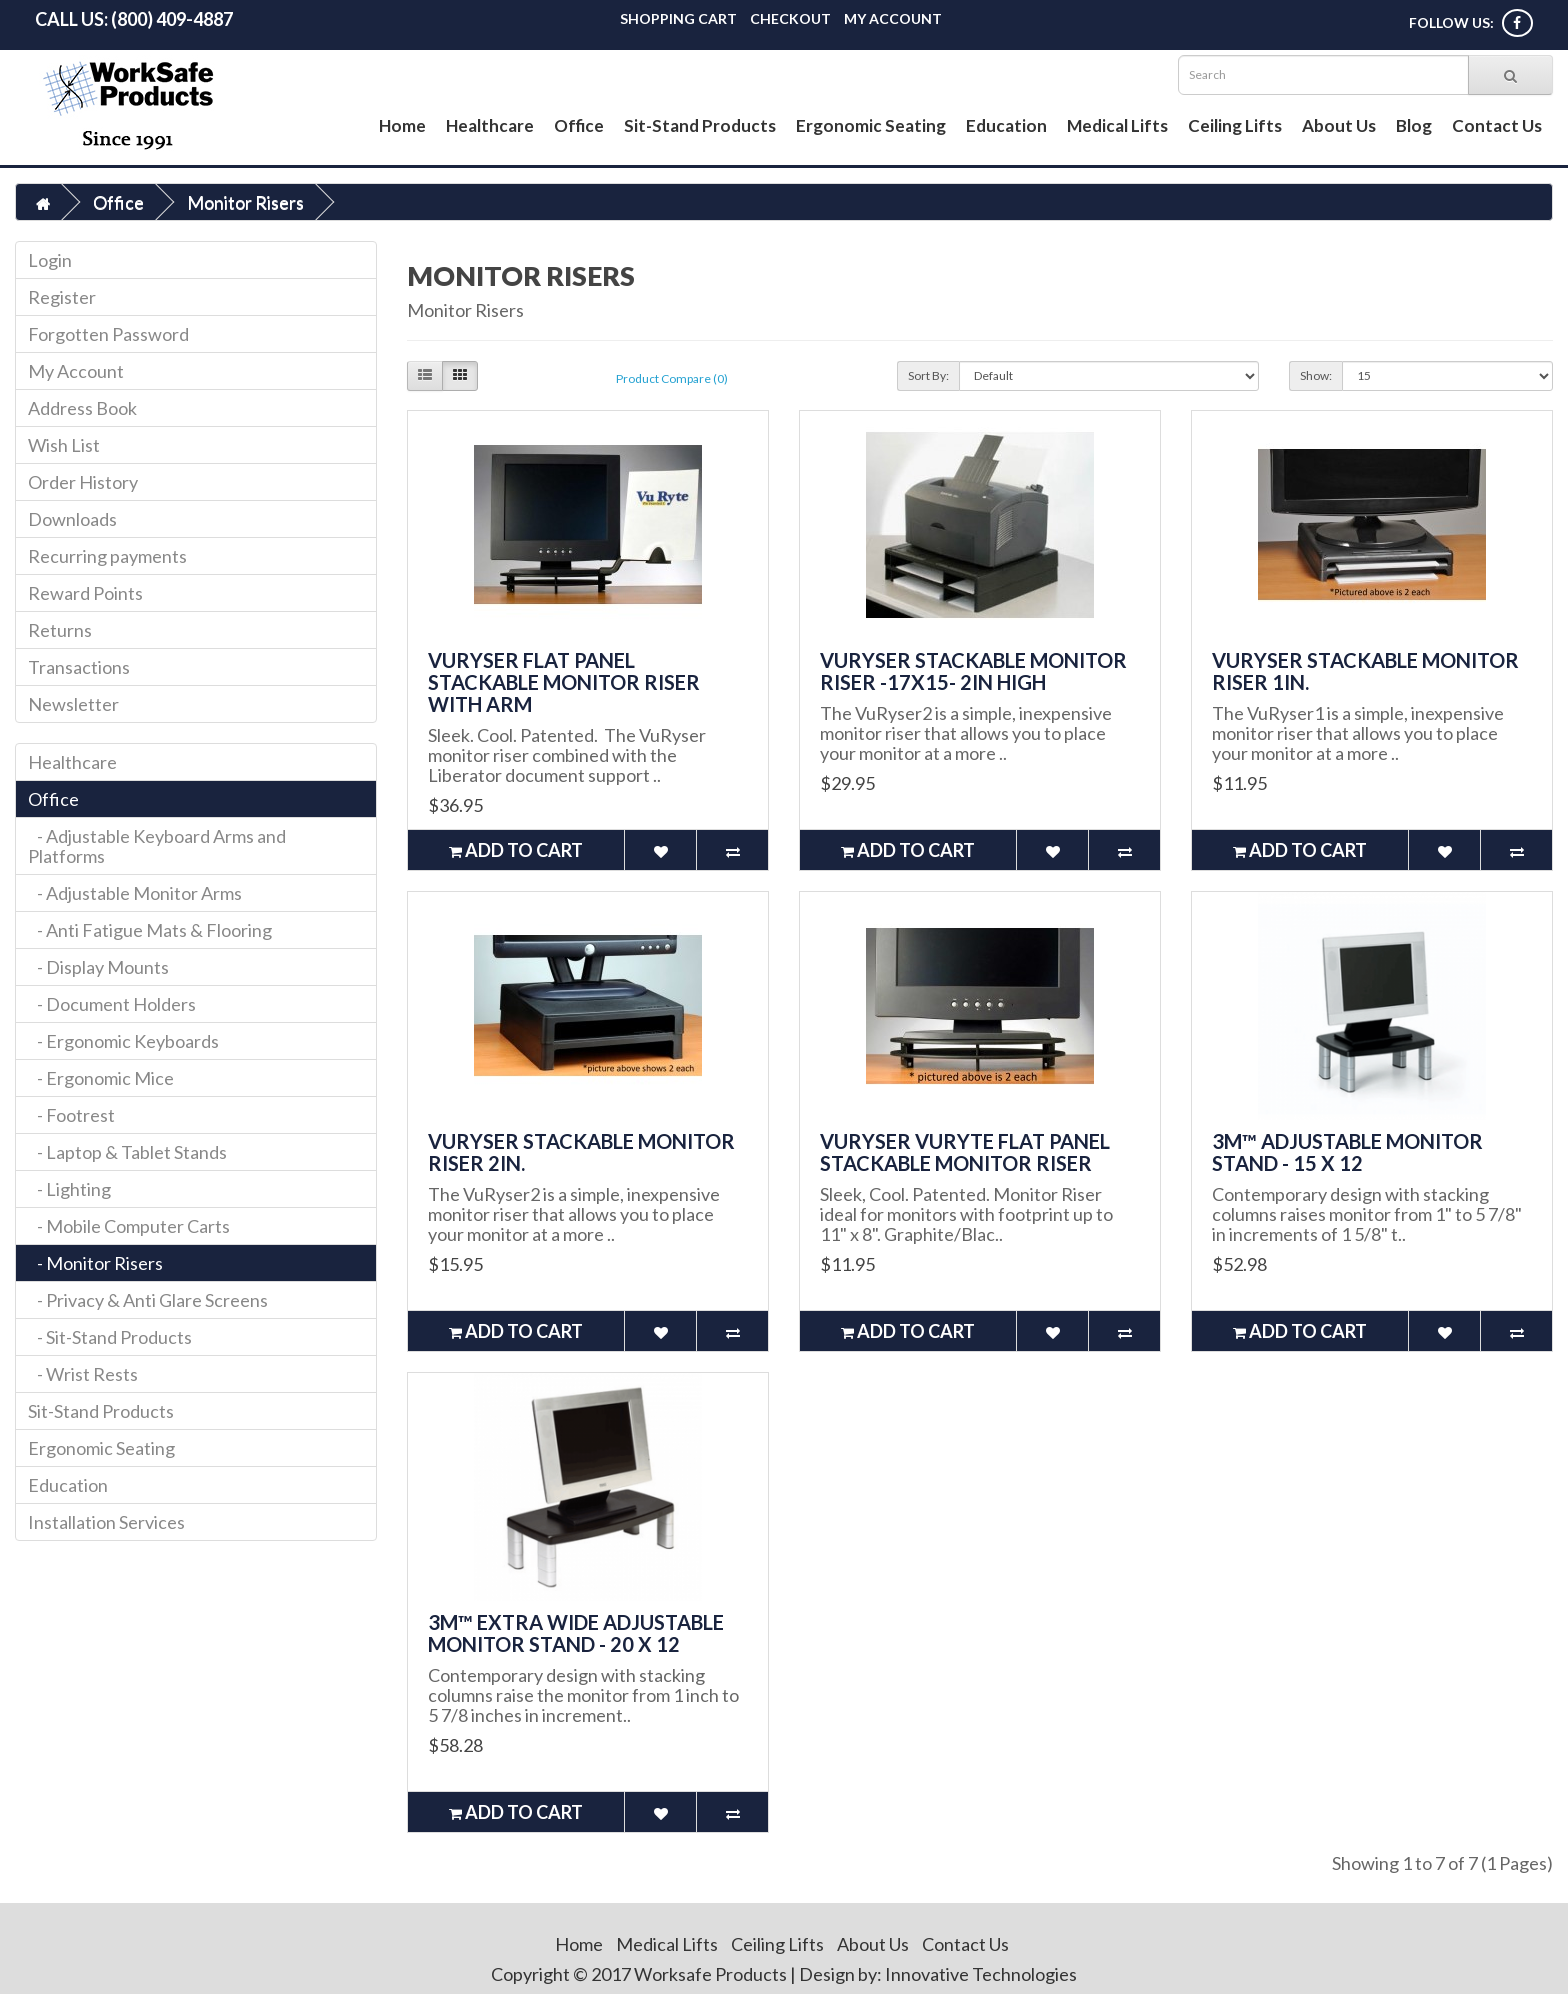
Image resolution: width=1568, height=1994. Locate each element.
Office (579, 125)
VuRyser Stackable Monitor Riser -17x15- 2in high (973, 671)
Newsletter (73, 704)
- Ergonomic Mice (101, 1078)
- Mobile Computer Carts (129, 1226)
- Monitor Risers (95, 1263)
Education (1006, 125)
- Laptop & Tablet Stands (127, 1152)
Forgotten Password (108, 334)
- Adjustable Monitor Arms (135, 893)
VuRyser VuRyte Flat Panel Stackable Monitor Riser (965, 1152)
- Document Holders (112, 1004)
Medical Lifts (1117, 125)
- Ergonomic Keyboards (123, 1041)
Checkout (790, 18)
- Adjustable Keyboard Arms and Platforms (157, 846)
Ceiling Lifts (1235, 125)
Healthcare (490, 125)
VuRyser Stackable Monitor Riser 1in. (1365, 671)
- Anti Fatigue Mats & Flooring (150, 930)
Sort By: (928, 375)
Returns (60, 630)
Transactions (79, 667)
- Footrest (71, 1115)
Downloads (72, 519)
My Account (893, 18)
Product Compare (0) (672, 378)
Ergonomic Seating (871, 125)
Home (402, 125)
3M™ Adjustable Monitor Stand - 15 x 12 (1347, 1152)
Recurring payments (107, 556)
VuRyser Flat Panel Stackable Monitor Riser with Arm (564, 682)
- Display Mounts (98, 967)
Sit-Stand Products (700, 125)
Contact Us (1497, 125)
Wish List (64, 445)
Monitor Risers (245, 202)
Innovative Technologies (981, 1974)
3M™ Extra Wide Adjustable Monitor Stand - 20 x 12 (576, 1633)
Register (62, 297)
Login (50, 260)
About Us (1339, 125)
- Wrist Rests (83, 1374)
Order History (83, 482)
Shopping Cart (678, 18)
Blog (1414, 125)
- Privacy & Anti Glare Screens (148, 1300)
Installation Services (106, 1522)
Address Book (82, 408)
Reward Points (85, 593)
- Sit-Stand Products (110, 1337)
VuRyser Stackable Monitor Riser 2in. (581, 1152)
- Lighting (69, 1189)
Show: (1316, 375)
